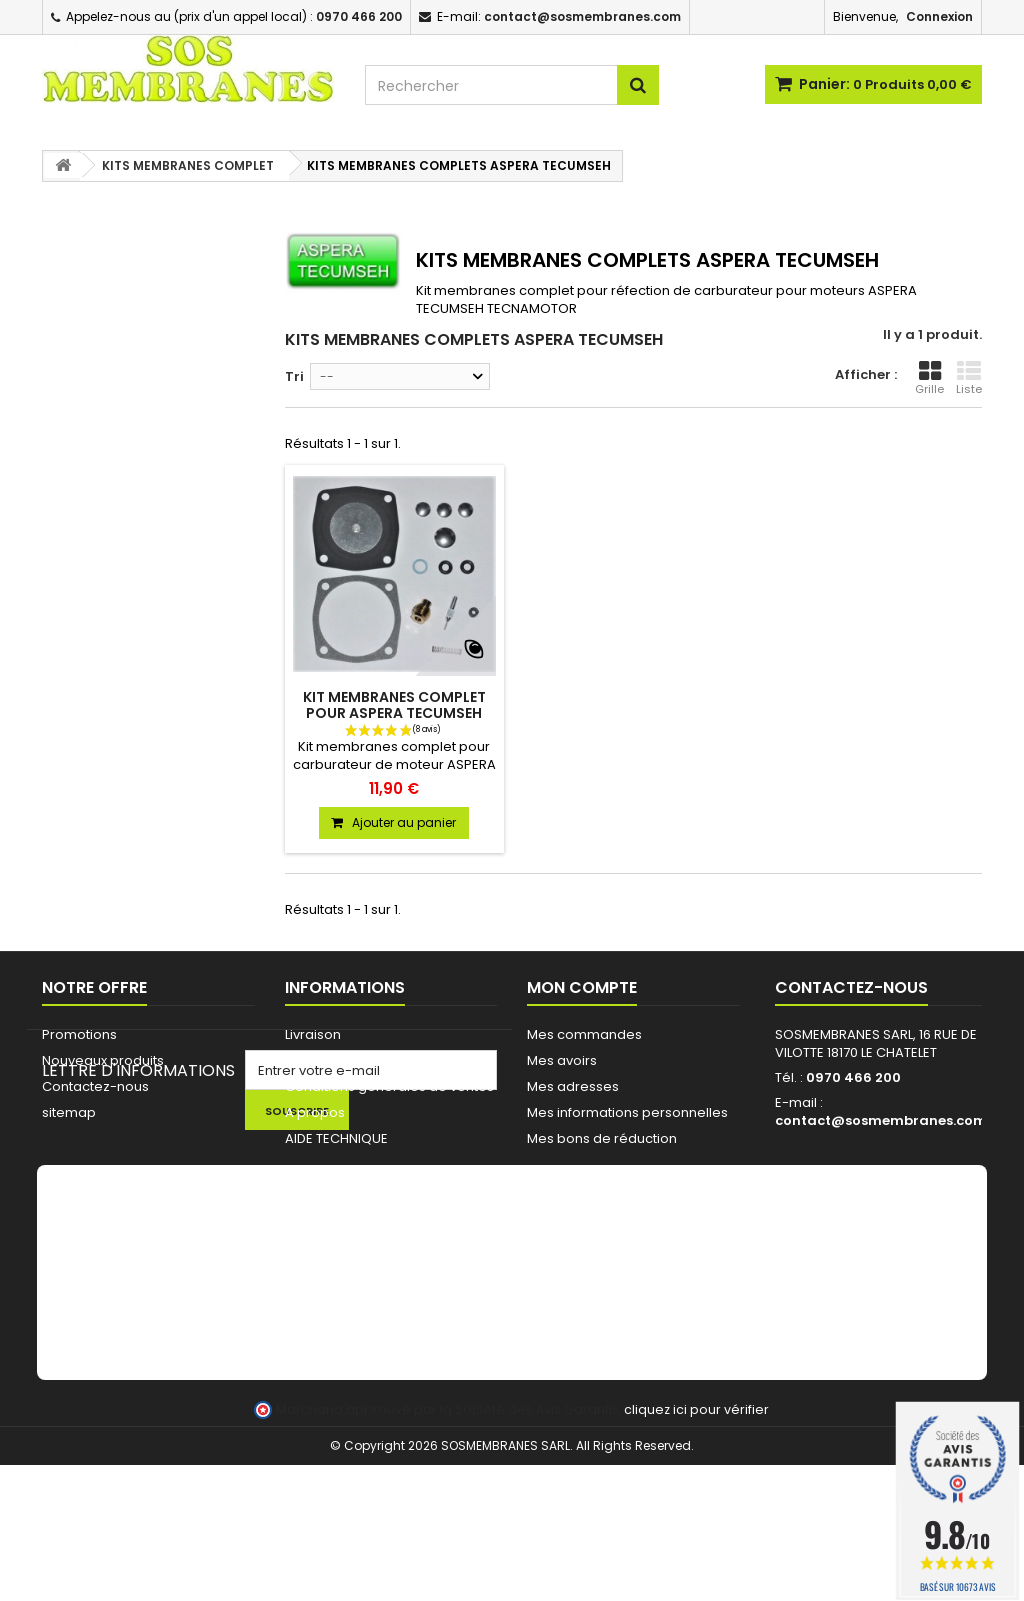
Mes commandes (584, 1034)
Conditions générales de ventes (389, 1086)
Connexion (939, 16)
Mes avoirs (562, 1060)
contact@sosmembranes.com (881, 1120)
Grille (929, 378)
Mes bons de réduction (602, 1138)
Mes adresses (573, 1086)
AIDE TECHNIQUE (336, 1138)
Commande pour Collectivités (383, 1060)
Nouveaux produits (103, 1060)
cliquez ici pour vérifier (696, 1545)
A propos (315, 1112)
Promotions (79, 1034)
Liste (969, 378)
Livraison (313, 1034)
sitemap (69, 1112)
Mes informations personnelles (627, 1112)
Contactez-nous (95, 1086)
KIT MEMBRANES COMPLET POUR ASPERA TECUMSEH (394, 705)
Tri (294, 376)
